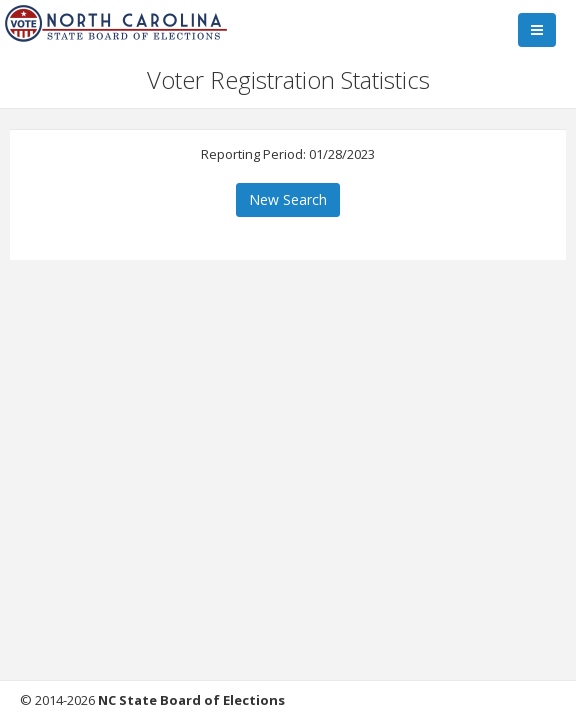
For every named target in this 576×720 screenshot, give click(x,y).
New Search (288, 199)
